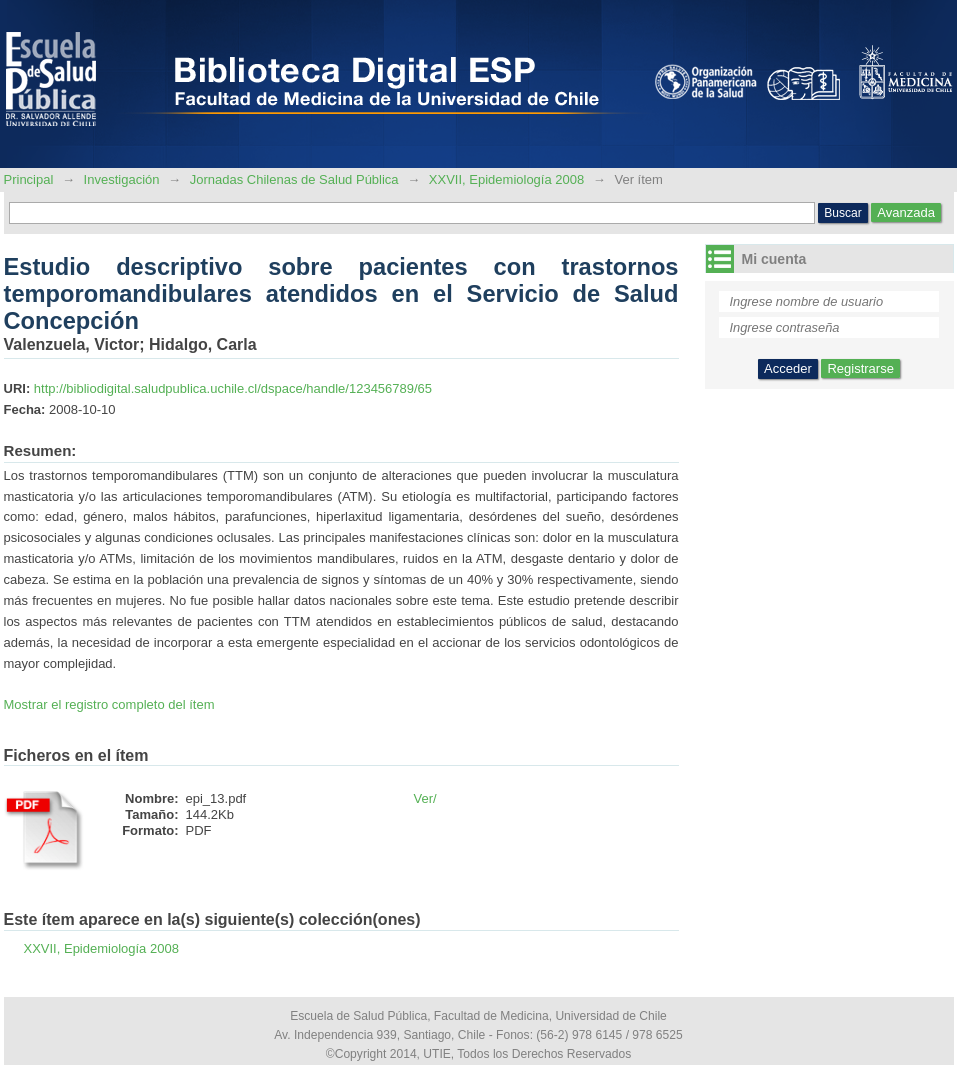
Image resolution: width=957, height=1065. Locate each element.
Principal (30, 179)
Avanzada (906, 212)
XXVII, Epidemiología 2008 (506, 179)
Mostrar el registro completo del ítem (109, 704)
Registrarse (860, 368)
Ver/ (425, 798)
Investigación (122, 179)
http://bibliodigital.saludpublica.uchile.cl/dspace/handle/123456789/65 (233, 388)
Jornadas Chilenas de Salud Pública (294, 179)
